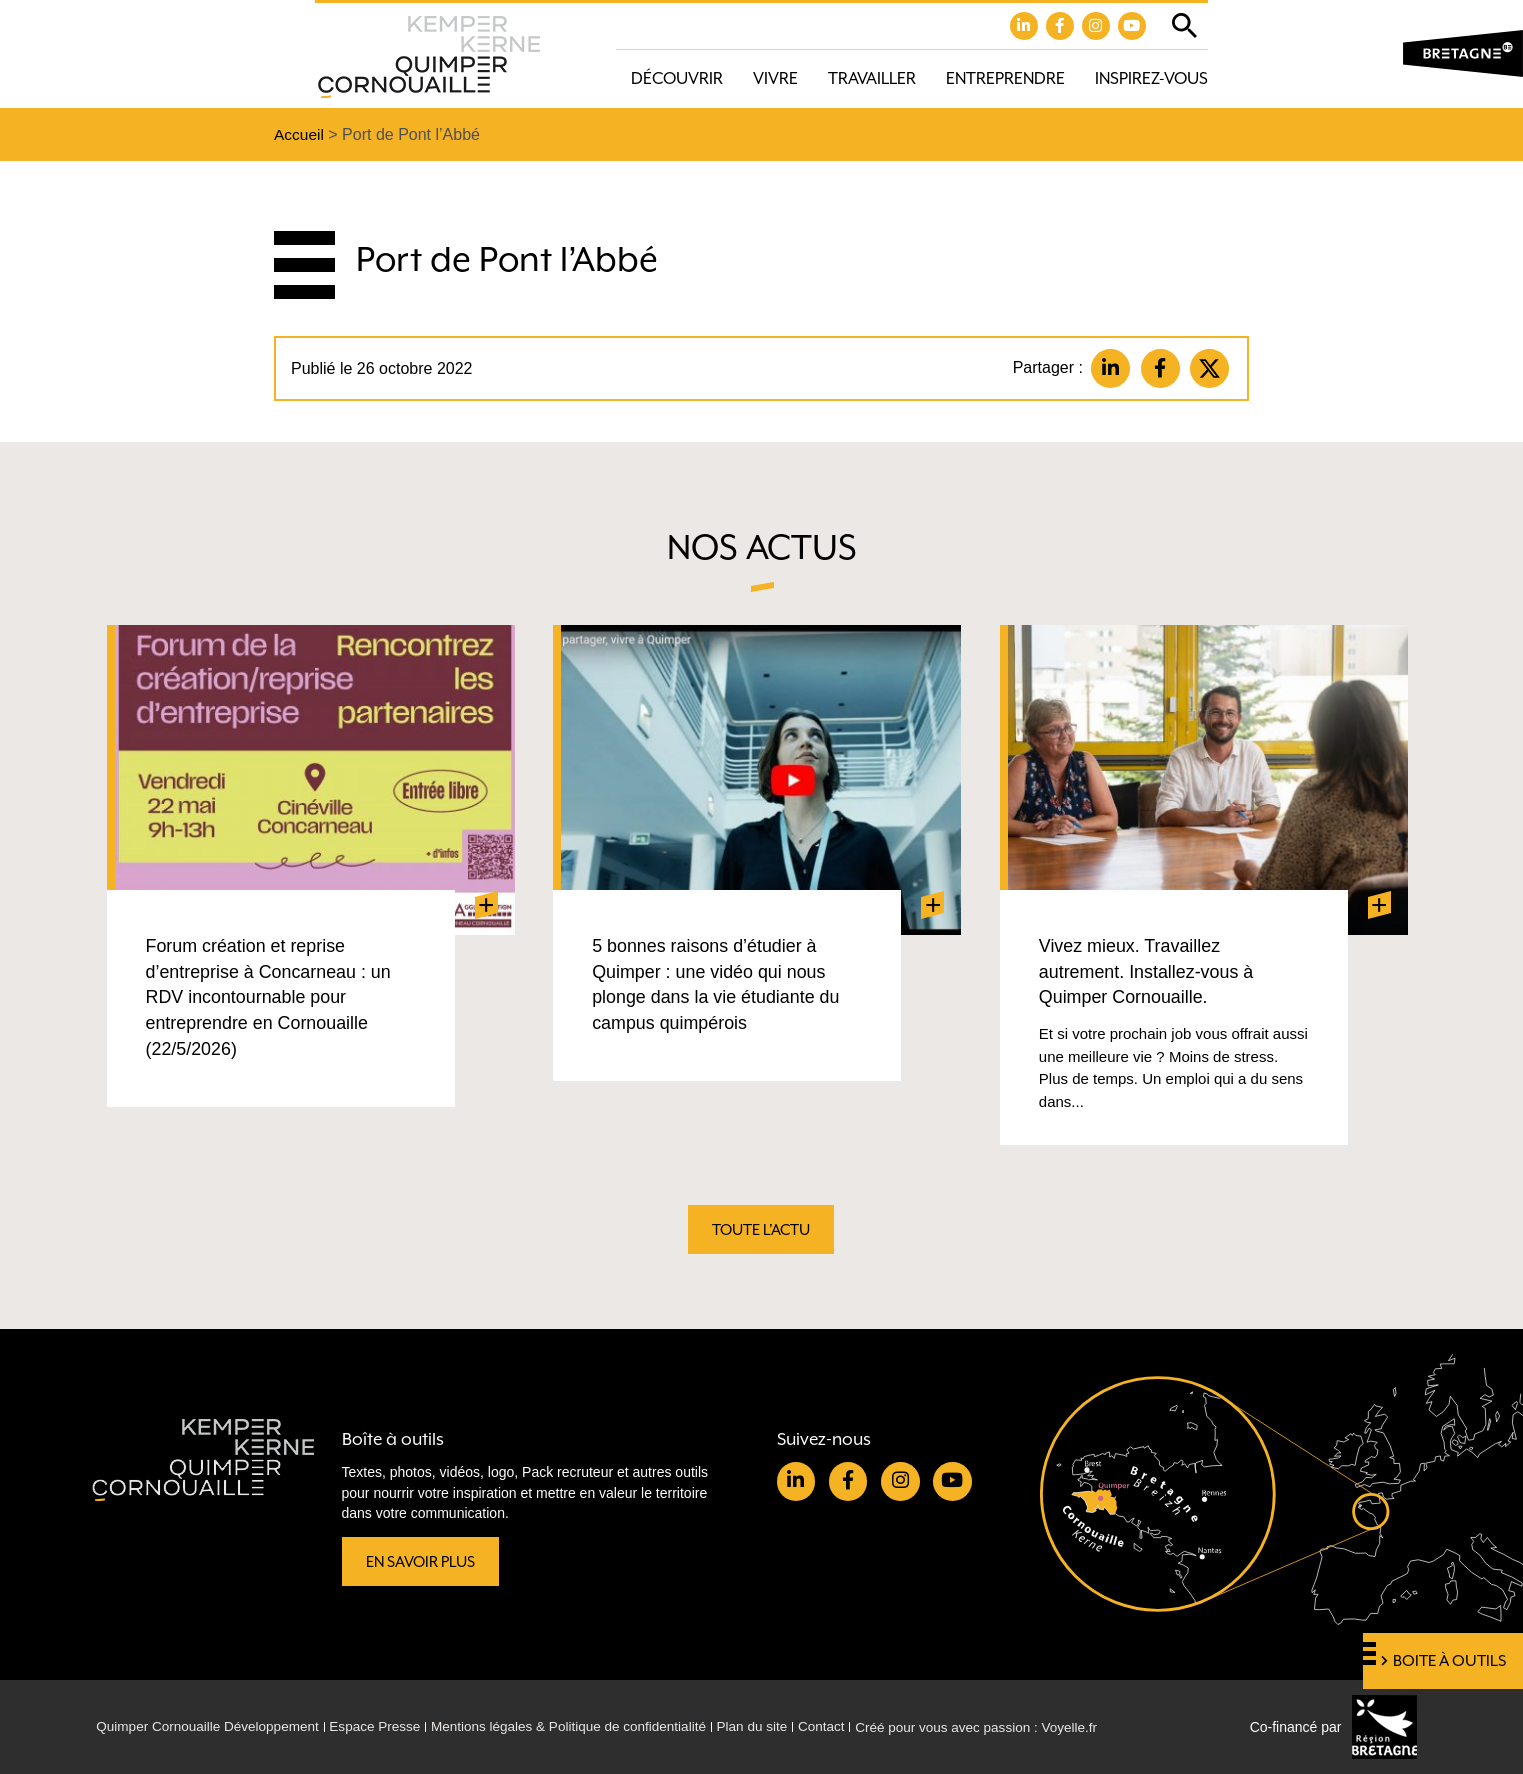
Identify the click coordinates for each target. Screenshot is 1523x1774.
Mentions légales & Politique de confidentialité (585, 1727)
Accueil (300, 135)
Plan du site (775, 1727)
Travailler (872, 79)
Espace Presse (385, 1727)
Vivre (775, 79)
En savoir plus (423, 1561)
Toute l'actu (762, 1232)
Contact (847, 1727)
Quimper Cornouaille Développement (212, 1727)
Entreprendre (1005, 79)
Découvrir (677, 79)
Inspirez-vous (1151, 79)
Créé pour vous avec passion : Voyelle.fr (1007, 1727)
